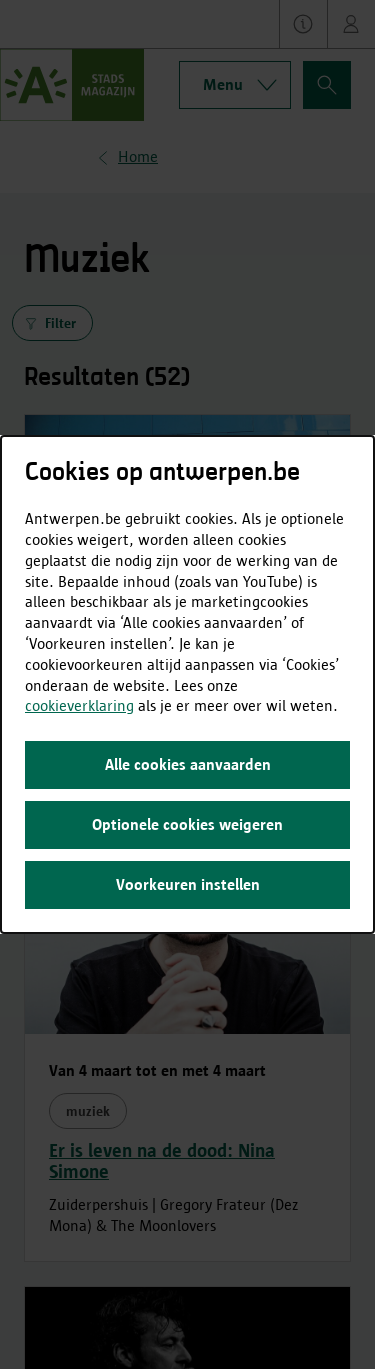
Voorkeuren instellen (188, 884)
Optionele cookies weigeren (187, 824)
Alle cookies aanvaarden (188, 764)
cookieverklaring (79, 705)
